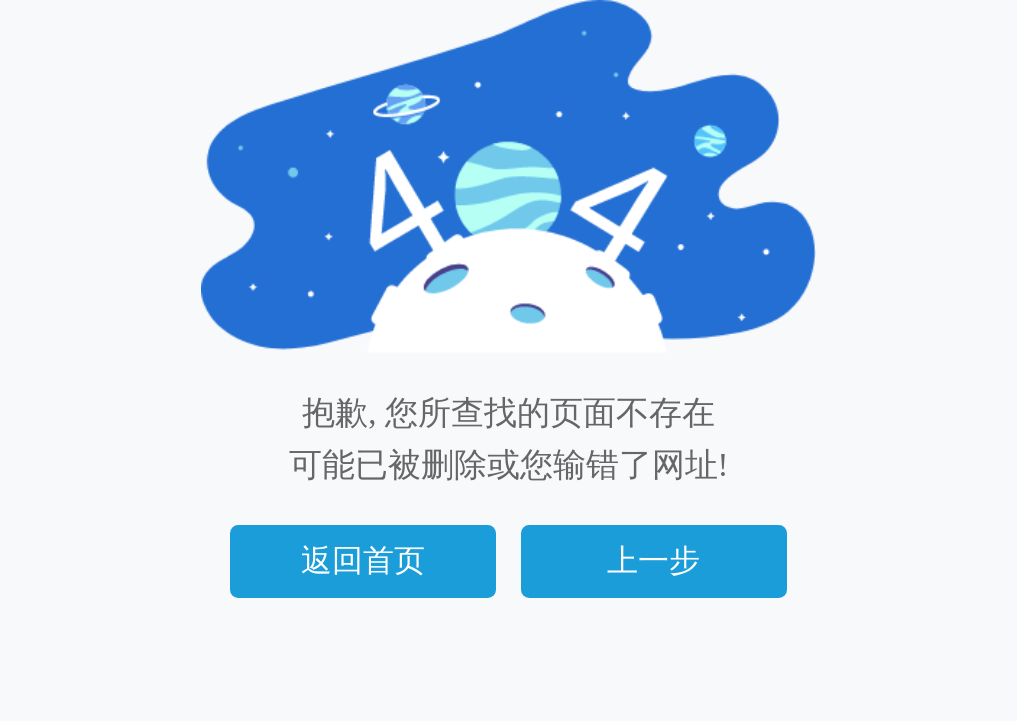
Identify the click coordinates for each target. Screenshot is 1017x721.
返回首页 (363, 561)
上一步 (653, 561)
